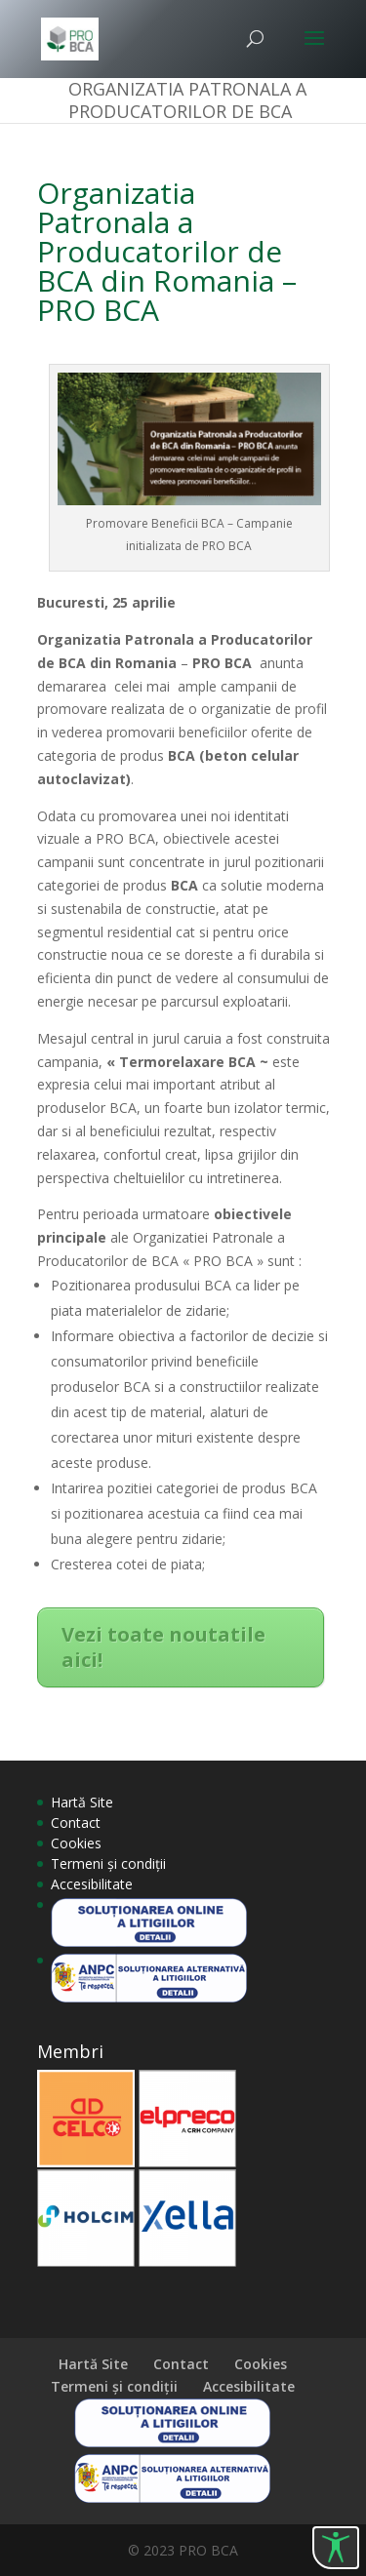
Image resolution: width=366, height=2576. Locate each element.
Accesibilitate (92, 1884)
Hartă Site (82, 1802)
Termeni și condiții (108, 1863)
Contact (76, 1822)
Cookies (76, 1843)
